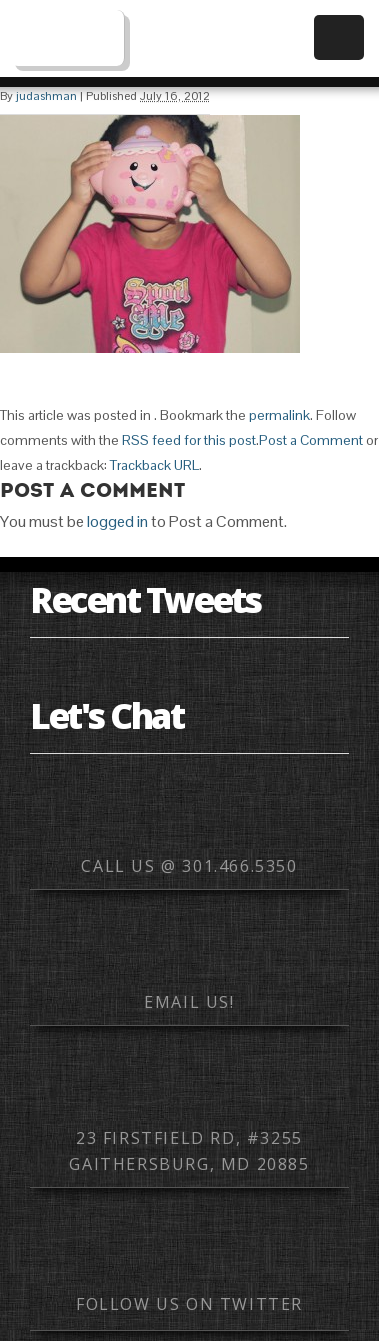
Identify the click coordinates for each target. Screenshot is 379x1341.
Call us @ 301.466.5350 (189, 866)
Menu (339, 37)
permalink (279, 415)
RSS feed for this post (189, 440)
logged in (117, 521)
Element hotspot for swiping (344, 670)
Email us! (189, 1002)
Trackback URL (154, 465)
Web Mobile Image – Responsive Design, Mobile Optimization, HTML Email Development (67, 38)
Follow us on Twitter (189, 1304)
